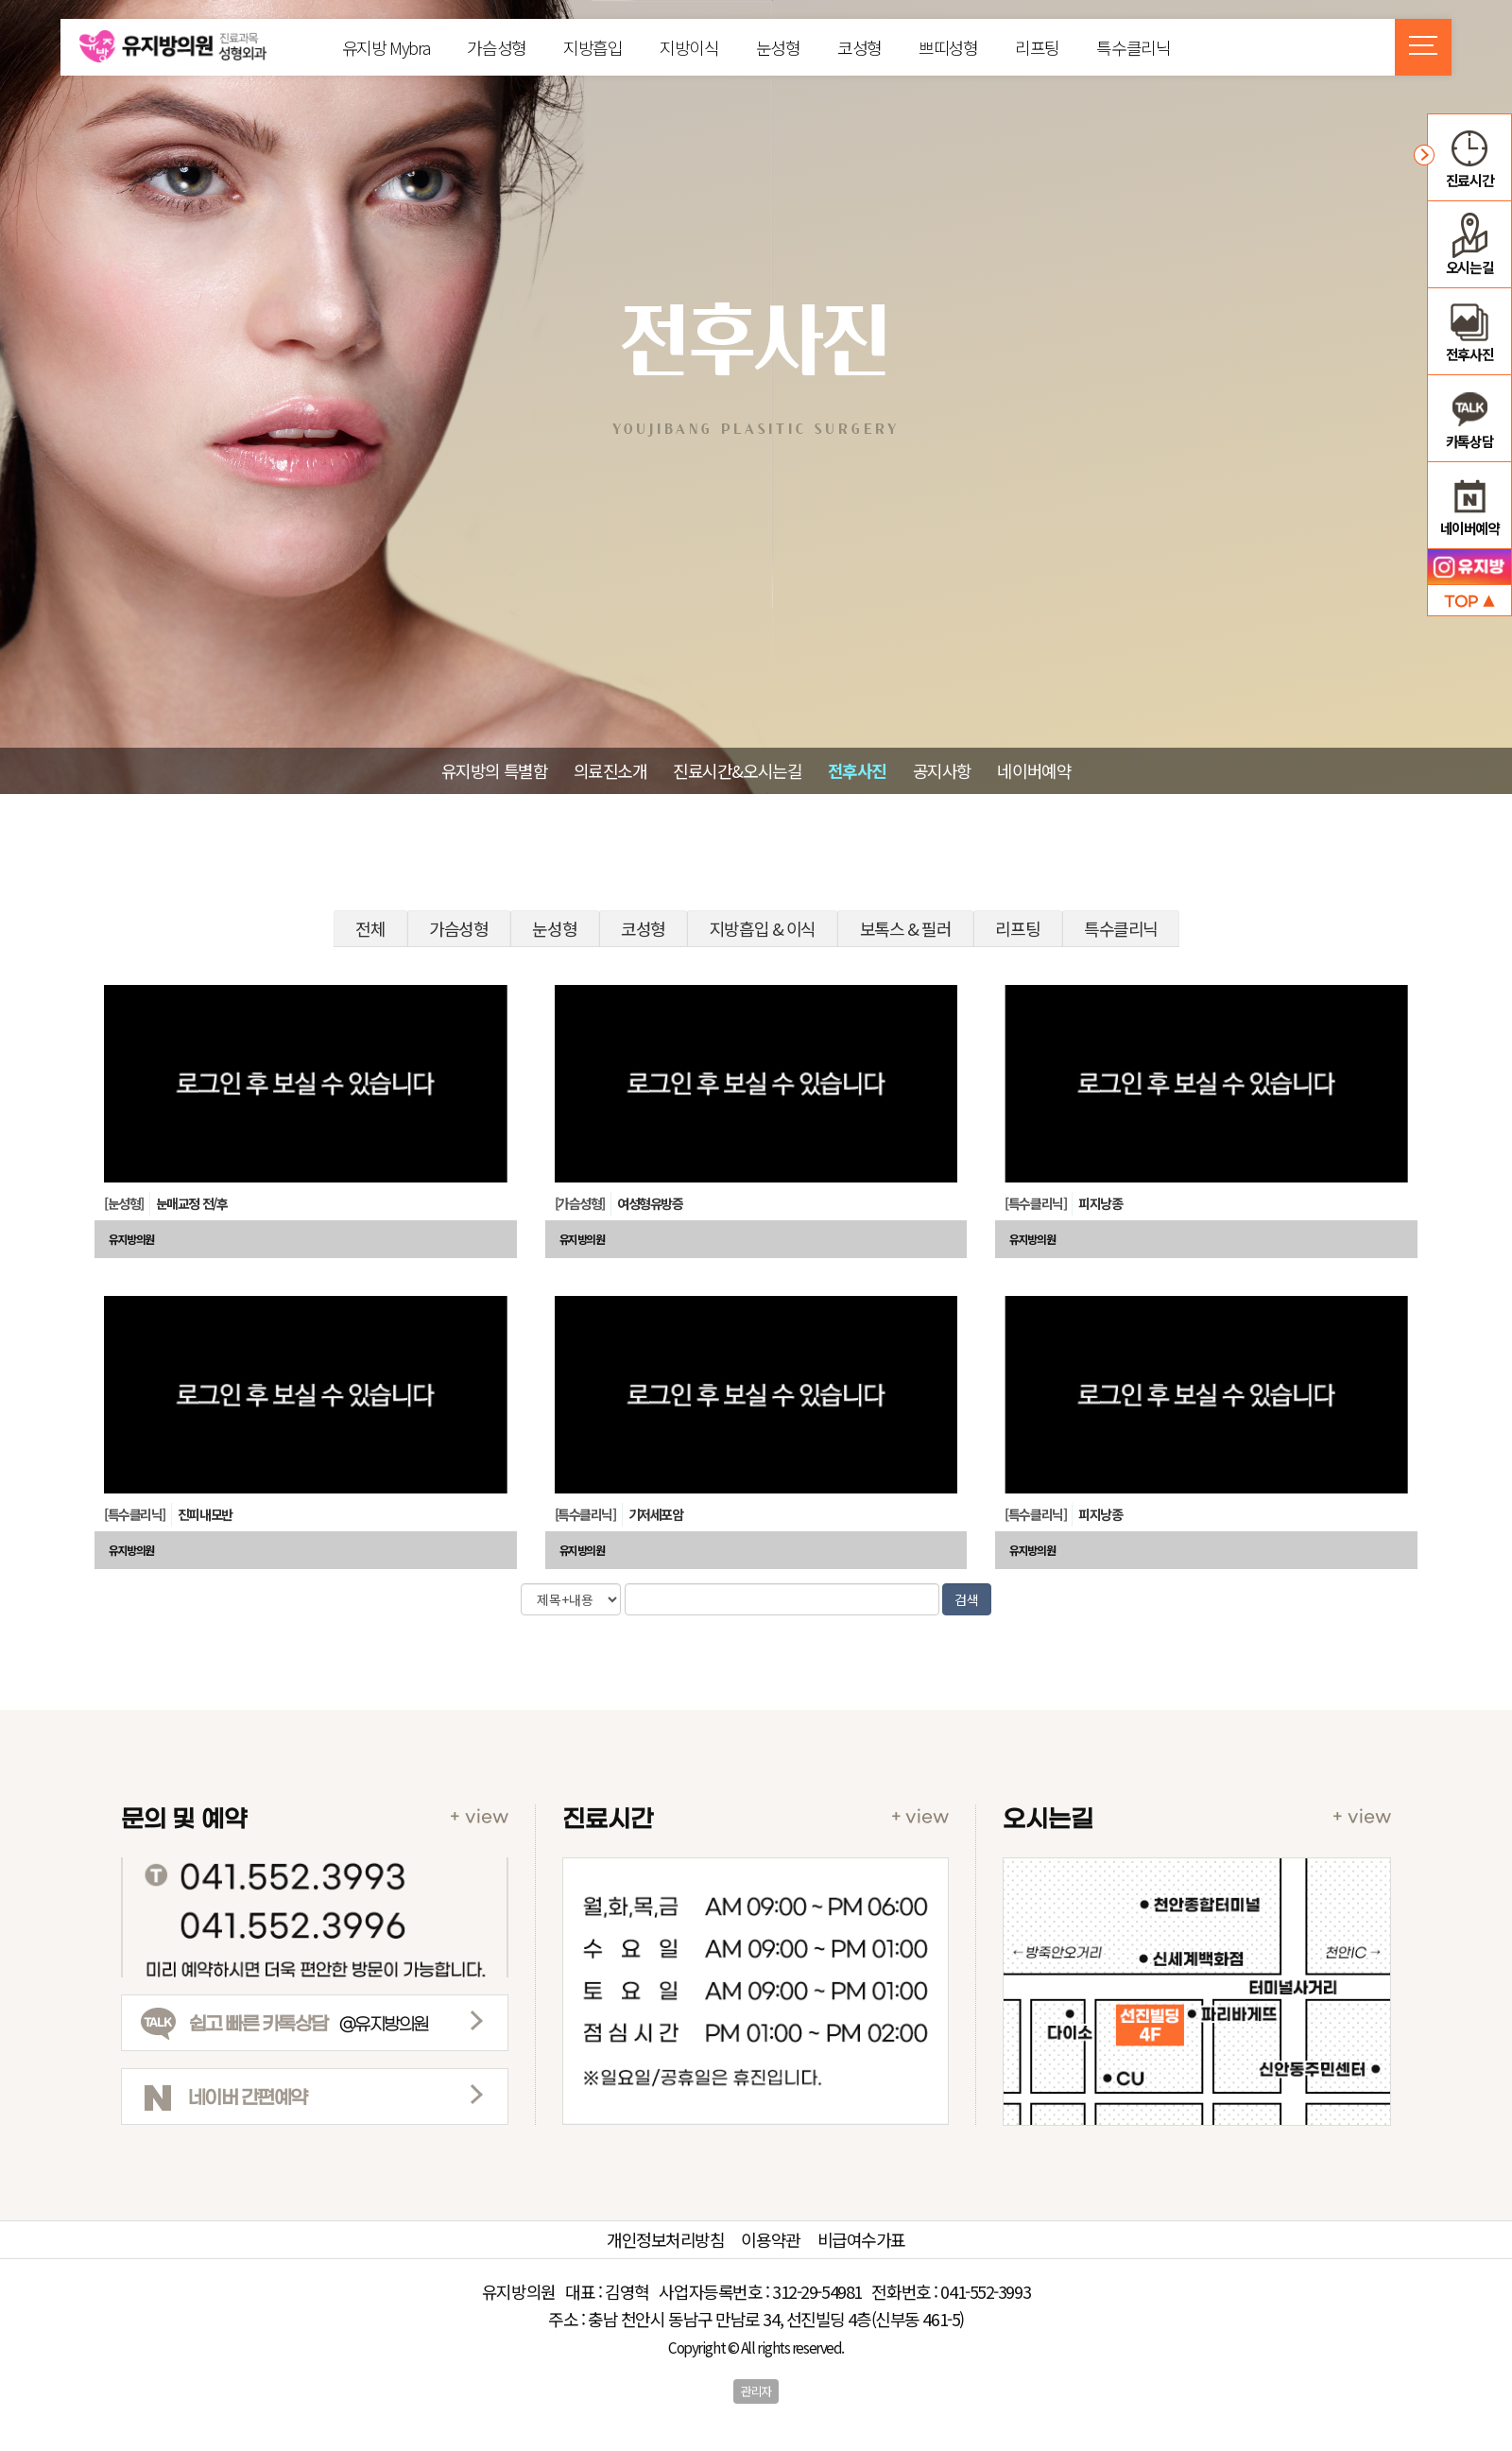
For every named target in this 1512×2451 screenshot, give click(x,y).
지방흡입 (592, 47)
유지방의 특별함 (494, 770)
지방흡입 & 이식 (763, 928)
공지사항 (942, 770)
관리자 (756, 2391)
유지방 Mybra (386, 47)
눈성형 (778, 47)
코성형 (859, 47)
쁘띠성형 (948, 47)
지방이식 (689, 47)
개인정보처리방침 (665, 2239)
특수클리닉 (1133, 47)
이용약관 (770, 2239)
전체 (370, 928)
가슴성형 (496, 47)
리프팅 (1037, 47)
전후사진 (857, 770)
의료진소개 (610, 770)
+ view (479, 1817)
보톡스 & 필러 (905, 928)
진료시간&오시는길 (737, 770)
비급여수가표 (861, 2239)
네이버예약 (1034, 770)
